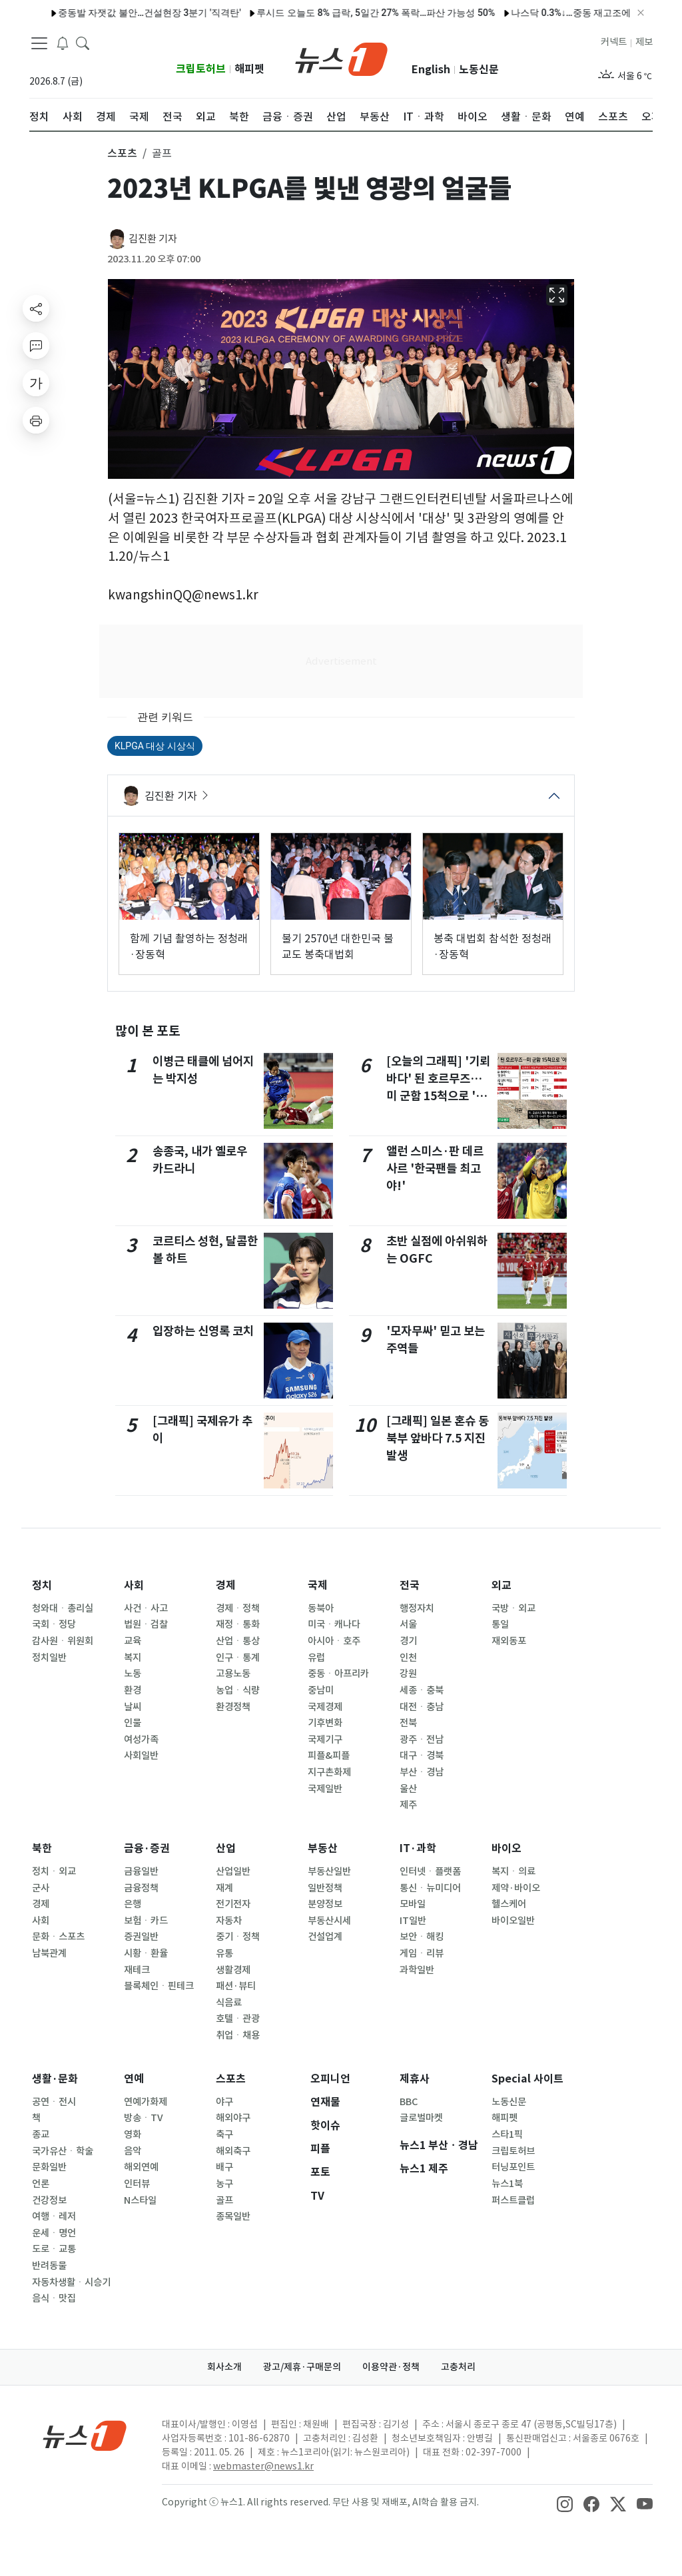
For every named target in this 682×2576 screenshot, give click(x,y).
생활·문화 (55, 2079)
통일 (500, 1624)
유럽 (316, 1658)
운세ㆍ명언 (54, 2233)
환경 (132, 1690)
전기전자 (233, 1904)
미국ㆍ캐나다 (334, 1624)
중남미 (321, 1690)
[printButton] (36, 420)
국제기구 (325, 1740)
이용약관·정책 (391, 2367)
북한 (42, 1848)
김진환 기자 (153, 238)
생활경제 (233, 1970)
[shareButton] (36, 308)
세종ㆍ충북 (422, 1690)
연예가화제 (145, 2102)
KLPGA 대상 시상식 (155, 746)
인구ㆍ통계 (238, 1658)
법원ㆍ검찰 (146, 1624)
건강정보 (49, 2200)
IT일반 (413, 1921)
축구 (224, 2134)
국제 (318, 1585)
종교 (40, 2134)
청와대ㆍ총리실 (62, 1608)
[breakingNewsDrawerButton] (62, 43)
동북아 (321, 1608)
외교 (502, 1585)
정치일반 (49, 1658)
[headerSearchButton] (82, 43)
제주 (408, 1805)
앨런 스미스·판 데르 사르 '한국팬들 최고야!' (435, 1168)
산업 (226, 1848)
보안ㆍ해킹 (422, 1937)
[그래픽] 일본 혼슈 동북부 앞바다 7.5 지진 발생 (437, 1438)
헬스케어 (509, 1904)
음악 (132, 2151)
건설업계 (325, 1937)
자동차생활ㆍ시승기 (71, 2282)
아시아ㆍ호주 (334, 1641)
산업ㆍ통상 (238, 1641)
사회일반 (141, 1756)
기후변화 (325, 1723)
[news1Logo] (85, 2435)
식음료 (229, 2003)
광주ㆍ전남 (422, 1740)
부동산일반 (329, 1871)
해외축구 (233, 2151)
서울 (408, 1624)
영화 (132, 2134)
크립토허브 (201, 69)
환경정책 (233, 1707)
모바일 (413, 1904)
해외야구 (233, 2118)
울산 (408, 1789)
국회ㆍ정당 (54, 1624)
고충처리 (458, 2367)
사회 (134, 1585)
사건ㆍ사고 (146, 1608)
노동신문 (479, 70)
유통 (224, 1953)
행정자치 (417, 1608)
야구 (224, 2102)
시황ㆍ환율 (146, 1953)
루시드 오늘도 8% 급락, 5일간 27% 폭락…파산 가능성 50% (327, 12)
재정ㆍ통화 (238, 1624)
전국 (410, 1585)
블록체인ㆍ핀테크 (159, 1986)
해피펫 (249, 69)
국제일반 (325, 1789)
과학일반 (417, 1970)
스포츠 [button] (122, 153)
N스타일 (140, 2200)
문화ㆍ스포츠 (58, 1937)
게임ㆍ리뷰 (422, 1953)
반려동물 (49, 2266)
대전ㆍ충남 (422, 1707)
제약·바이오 (516, 1888)
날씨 (132, 1707)
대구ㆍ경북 (422, 1756)
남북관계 (49, 1953)
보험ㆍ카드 (146, 1921)
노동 (132, 1674)
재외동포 (509, 1641)
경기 (408, 1641)
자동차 (229, 1921)
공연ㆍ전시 (54, 2102)
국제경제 (325, 1707)
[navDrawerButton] (39, 43)
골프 (224, 2200)
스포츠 (231, 2079)
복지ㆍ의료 (513, 1871)
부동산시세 (329, 1921)
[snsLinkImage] (565, 2503)
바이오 (506, 1848)
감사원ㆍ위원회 (62, 1641)
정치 (42, 1585)
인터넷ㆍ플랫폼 (430, 1871)
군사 (40, 1888)
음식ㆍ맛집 (54, 2298)
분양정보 (325, 1904)
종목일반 (233, 2216)
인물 (132, 1723)
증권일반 (141, 1937)
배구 (224, 2167)
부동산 (323, 1848)
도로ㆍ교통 (54, 2249)
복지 (132, 1658)
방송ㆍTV (143, 2118)
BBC (409, 2102)
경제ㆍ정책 (238, 1608)
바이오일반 (513, 1921)
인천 (408, 1658)
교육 (132, 1641)
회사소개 (224, 2367)
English (431, 70)
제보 (644, 42)
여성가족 (141, 1740)
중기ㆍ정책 (238, 1937)
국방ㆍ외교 (513, 1608)
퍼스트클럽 (513, 2200)
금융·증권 (147, 1848)
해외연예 (141, 2167)
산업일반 (233, 1871)
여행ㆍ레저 (54, 2216)
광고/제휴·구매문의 (302, 2367)
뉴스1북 (507, 2184)
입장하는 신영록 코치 (203, 1331)
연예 (134, 2079)
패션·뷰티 (236, 1986)
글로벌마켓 (421, 2118)
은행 (132, 1904)
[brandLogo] (341, 58)
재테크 (137, 1970)
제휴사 (415, 2079)
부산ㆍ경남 (422, 1772)
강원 (408, 1674)
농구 (224, 2184)
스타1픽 (507, 2134)
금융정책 (141, 1888)
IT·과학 (418, 1848)
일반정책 (325, 1888)
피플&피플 (329, 1756)
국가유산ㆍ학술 (62, 2151)
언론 (40, 2184)
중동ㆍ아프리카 (338, 1674)
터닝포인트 (513, 2167)
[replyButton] (36, 345)
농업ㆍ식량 (238, 1690)
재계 (224, 1888)
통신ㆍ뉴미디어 (430, 1888)
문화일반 (49, 2167)
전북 (408, 1723)
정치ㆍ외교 (54, 1871)
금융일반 (141, 1871)
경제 (226, 1585)
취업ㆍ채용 (238, 2035)
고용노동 (233, 1674)
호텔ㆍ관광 (238, 2019)
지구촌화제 (329, 1772)
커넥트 (614, 42)
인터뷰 (137, 2184)
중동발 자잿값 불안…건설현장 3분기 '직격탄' (101, 12)
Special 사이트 (527, 2079)
